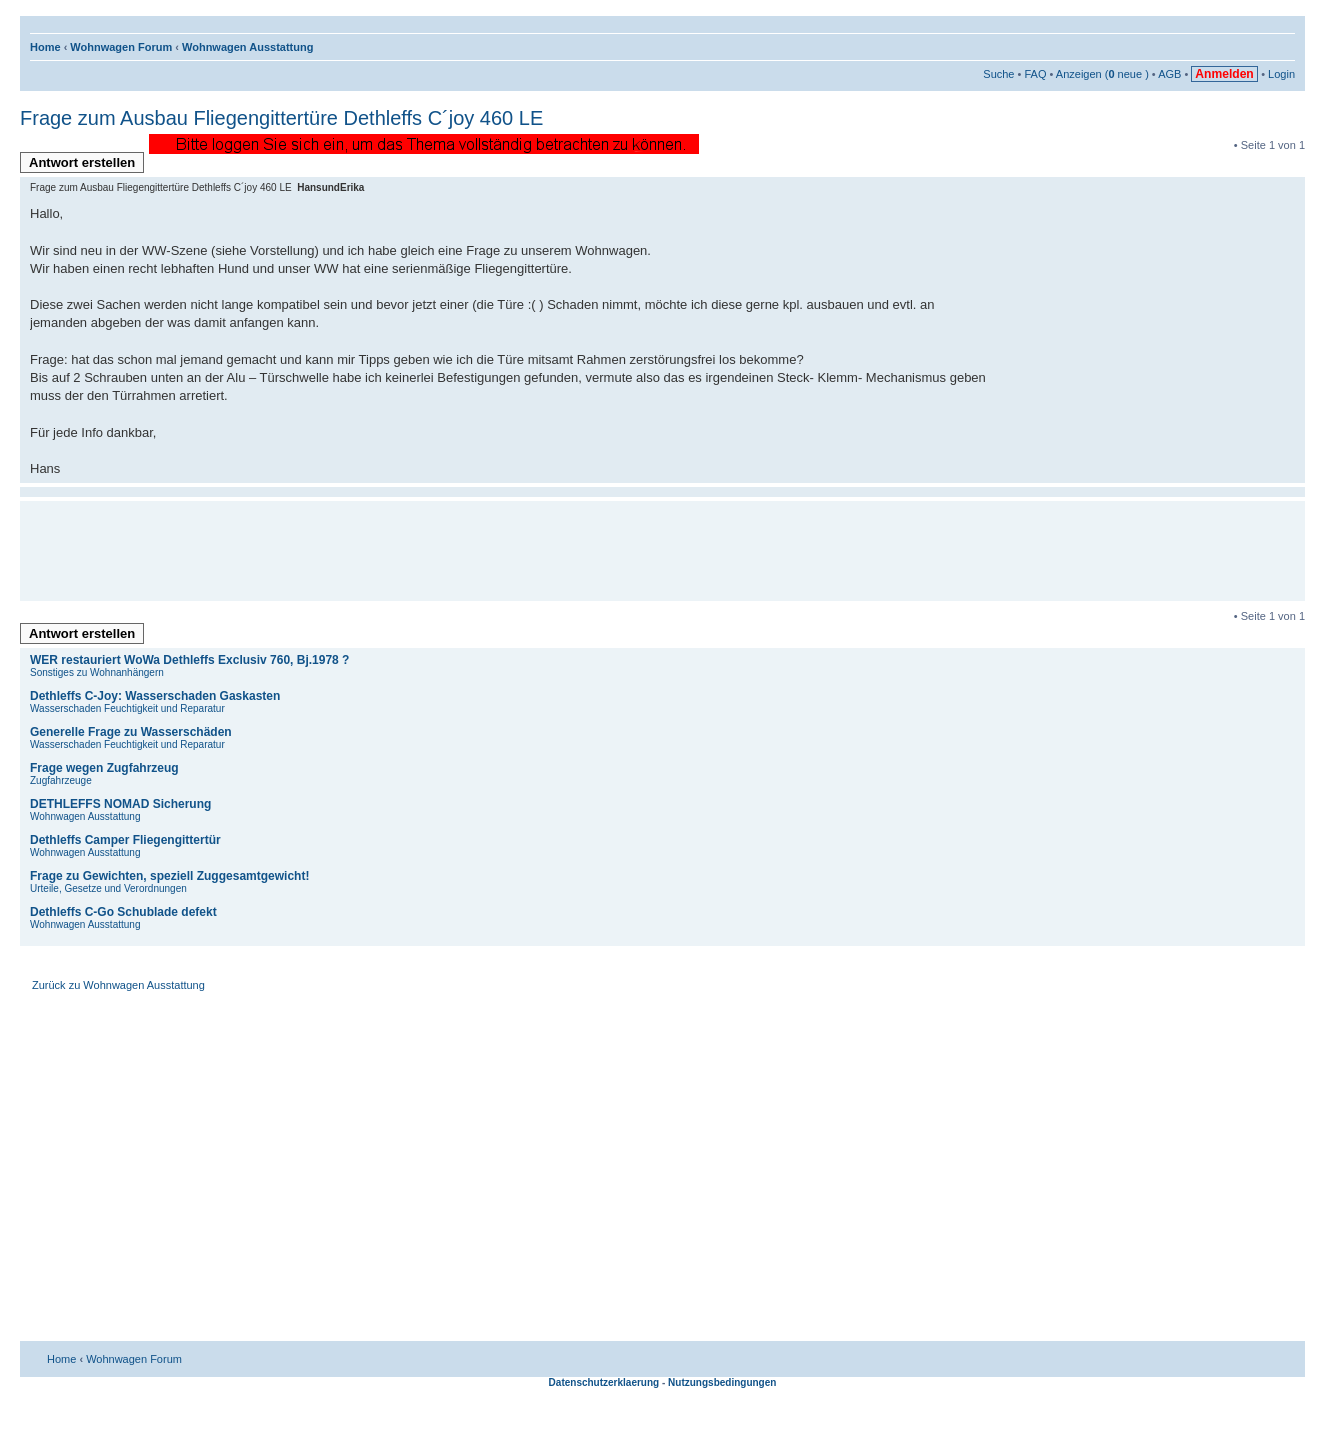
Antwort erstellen (86, 164)
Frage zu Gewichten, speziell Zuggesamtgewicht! (169, 876)
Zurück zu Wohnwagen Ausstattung (118, 985)
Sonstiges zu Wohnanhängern (97, 672)
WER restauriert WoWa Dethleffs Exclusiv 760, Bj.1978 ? (189, 660)
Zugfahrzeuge (61, 780)
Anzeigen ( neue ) (1102, 74)
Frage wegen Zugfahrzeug (104, 768)
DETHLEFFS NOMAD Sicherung (120, 804)
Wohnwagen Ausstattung (247, 47)
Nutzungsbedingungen (722, 1382)
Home (45, 47)
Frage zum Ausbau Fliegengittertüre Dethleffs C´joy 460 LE (281, 118)
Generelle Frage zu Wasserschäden (131, 732)
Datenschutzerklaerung (604, 1382)
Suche (998, 74)
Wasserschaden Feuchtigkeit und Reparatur (127, 708)
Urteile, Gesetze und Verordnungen (108, 888)
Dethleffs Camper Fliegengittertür (125, 840)
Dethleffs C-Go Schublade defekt (123, 912)
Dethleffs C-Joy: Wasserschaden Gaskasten (155, 696)
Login (1281, 74)
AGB (1169, 74)
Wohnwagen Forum (121, 47)
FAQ (1035, 74)
